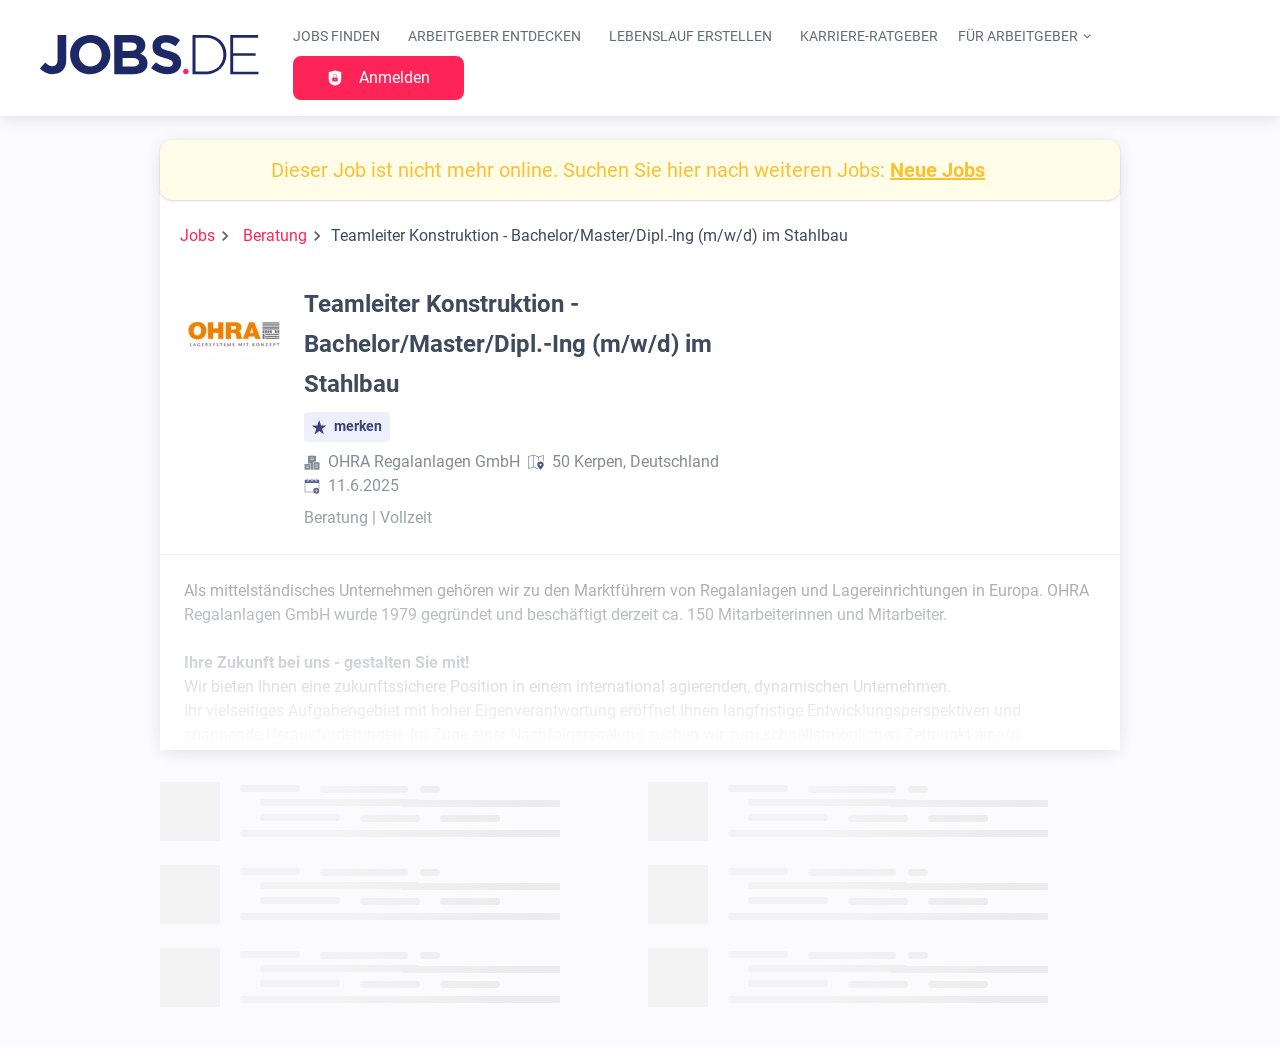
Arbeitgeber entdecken (494, 36)
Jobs (197, 235)
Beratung (275, 235)
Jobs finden (336, 36)
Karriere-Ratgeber (869, 36)
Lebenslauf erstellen (690, 36)
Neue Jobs (937, 170)
